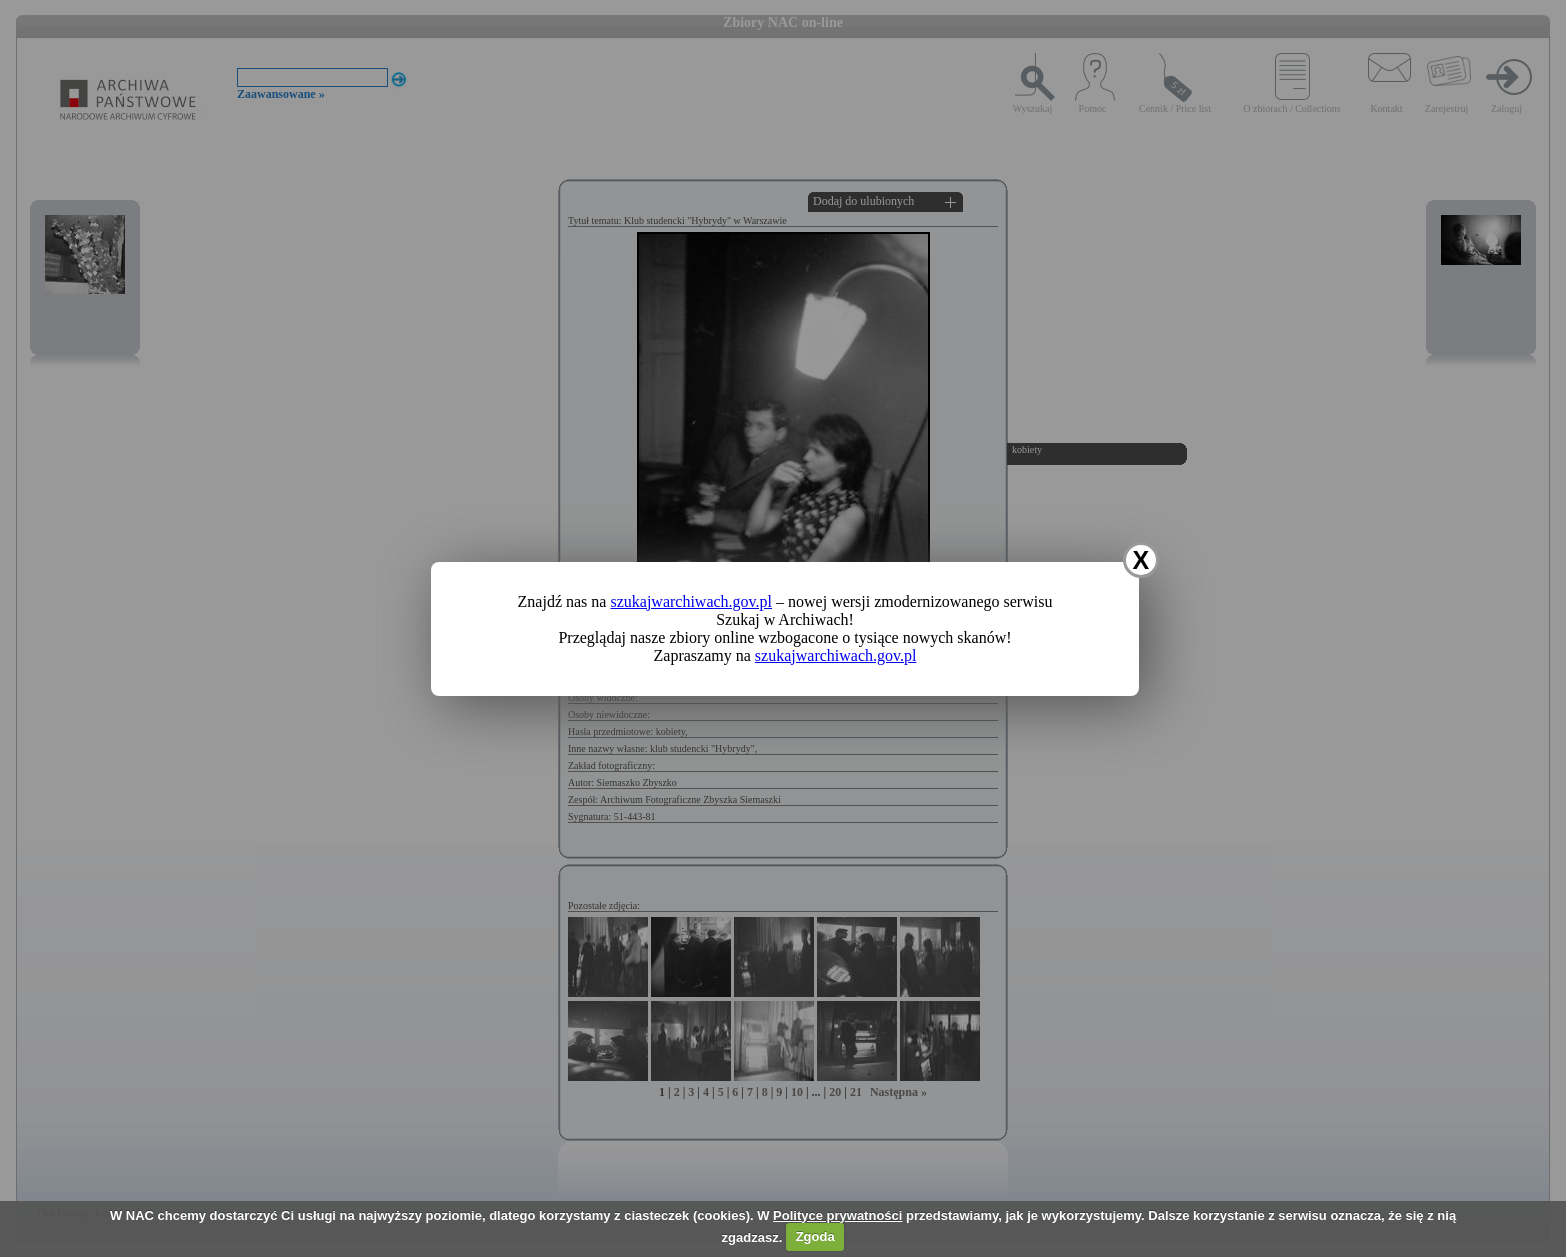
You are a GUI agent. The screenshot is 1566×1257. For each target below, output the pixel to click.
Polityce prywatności (837, 1215)
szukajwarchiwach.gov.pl (691, 601)
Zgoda (815, 1236)
